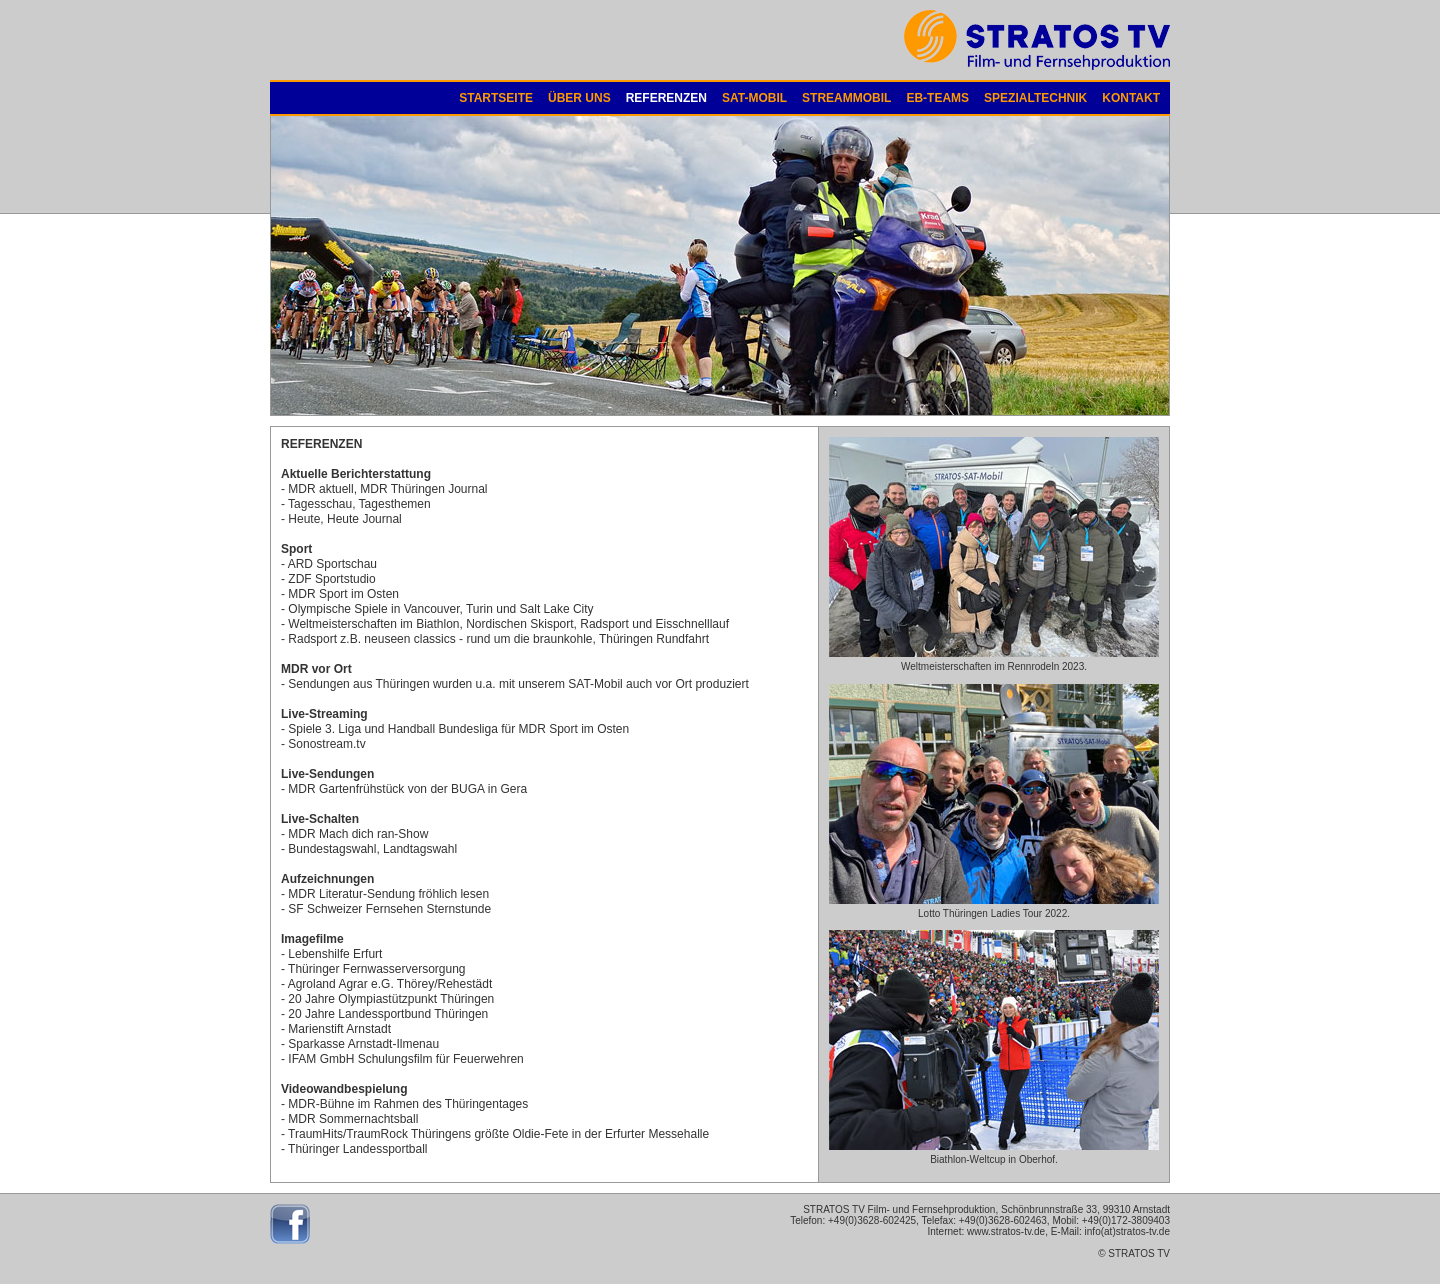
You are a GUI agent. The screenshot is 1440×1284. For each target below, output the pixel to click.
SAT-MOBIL (754, 98)
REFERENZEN (666, 98)
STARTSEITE (496, 98)
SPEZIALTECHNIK (1035, 98)
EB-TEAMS (937, 98)
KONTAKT (1131, 98)
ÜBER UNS (579, 98)
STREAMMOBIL (846, 98)
